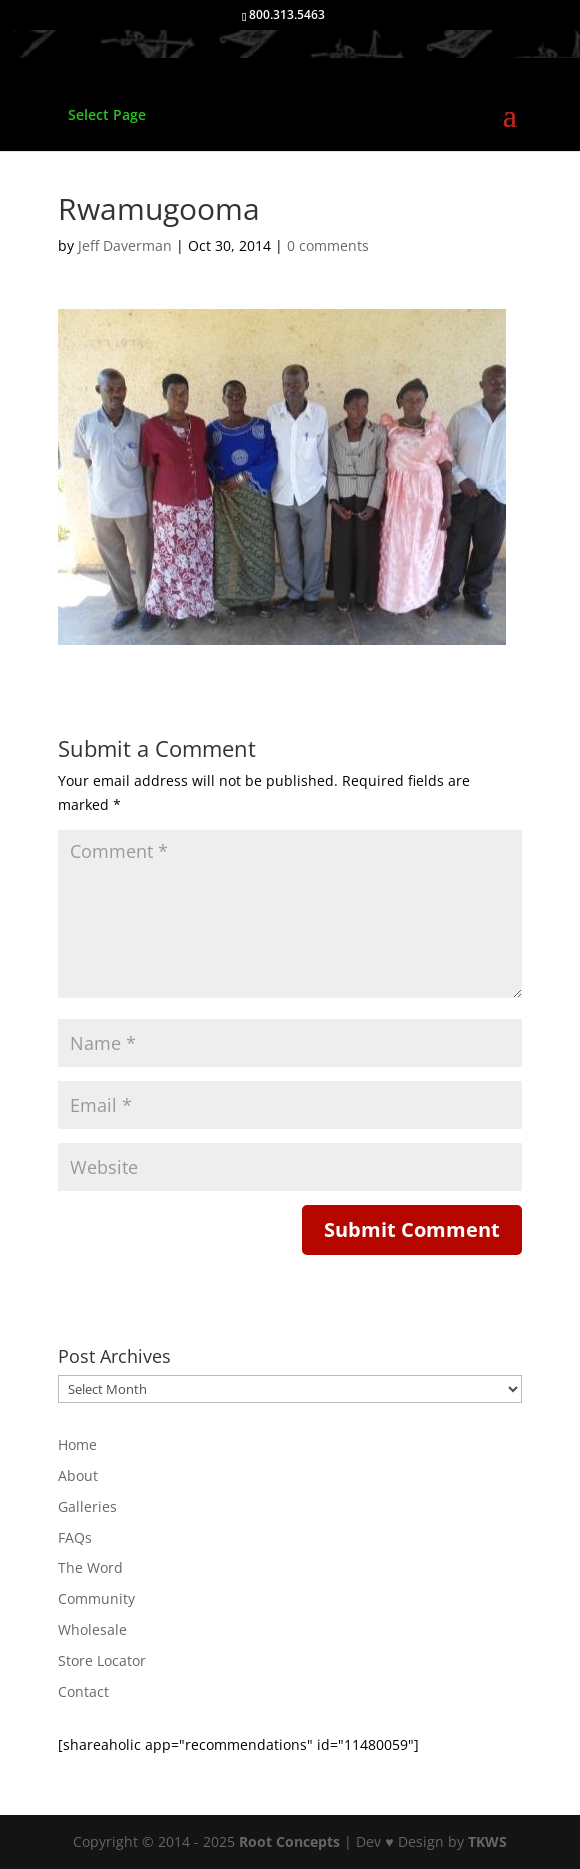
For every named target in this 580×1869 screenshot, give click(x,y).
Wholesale (92, 1629)
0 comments (328, 245)
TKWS (487, 1841)
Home (77, 1444)
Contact (83, 1691)
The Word (90, 1567)
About (78, 1475)
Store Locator (102, 1660)
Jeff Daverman (125, 245)
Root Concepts (289, 1841)
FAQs (75, 1537)
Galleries (87, 1506)
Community (96, 1598)
